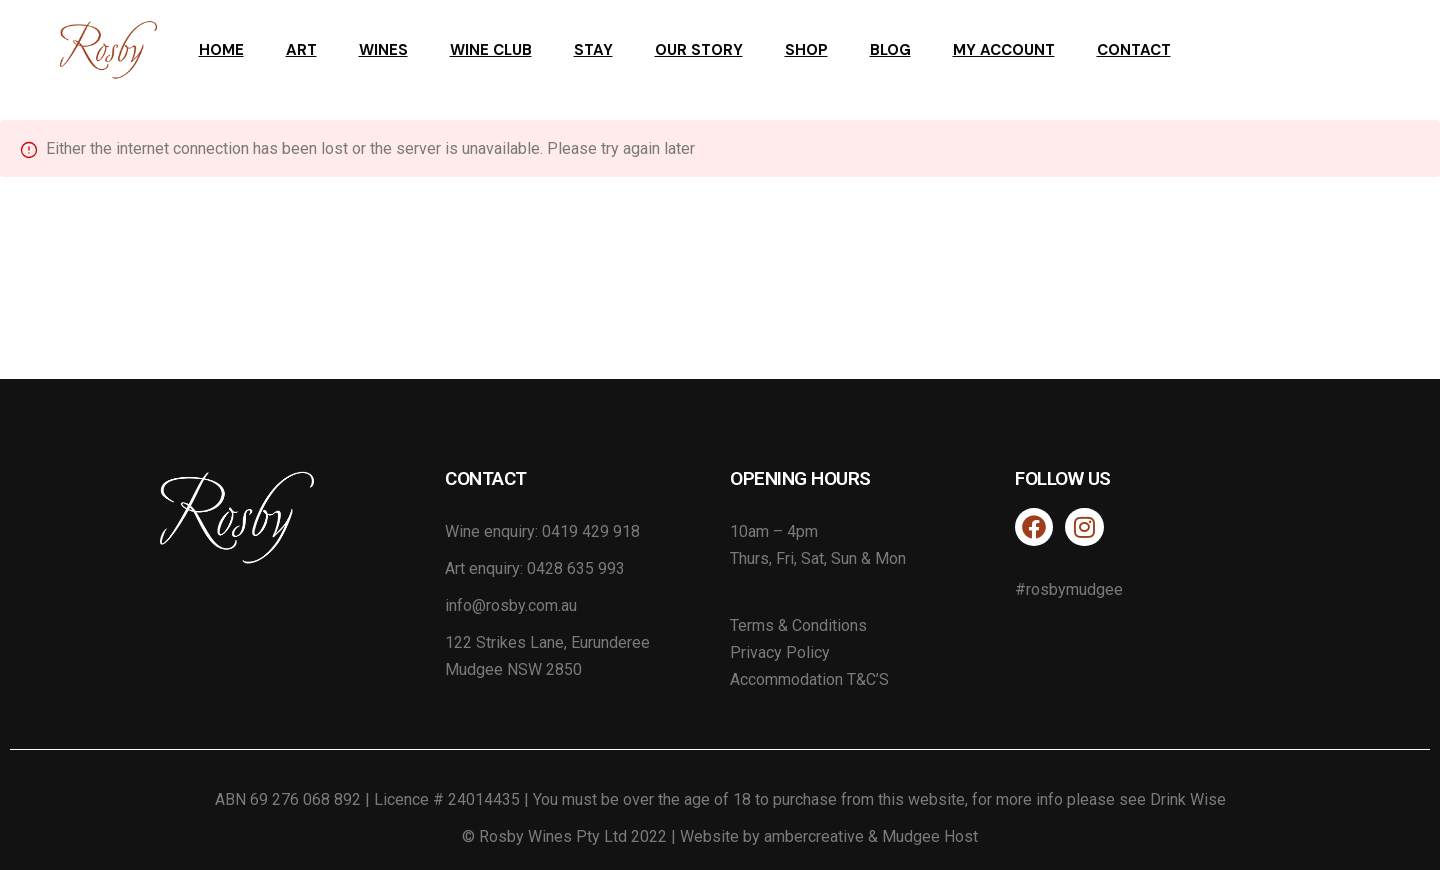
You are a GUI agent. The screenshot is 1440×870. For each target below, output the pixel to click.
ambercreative (814, 836)
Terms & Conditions (798, 625)
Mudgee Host (930, 836)
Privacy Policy (780, 652)
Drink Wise (1188, 799)
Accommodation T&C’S (809, 679)
